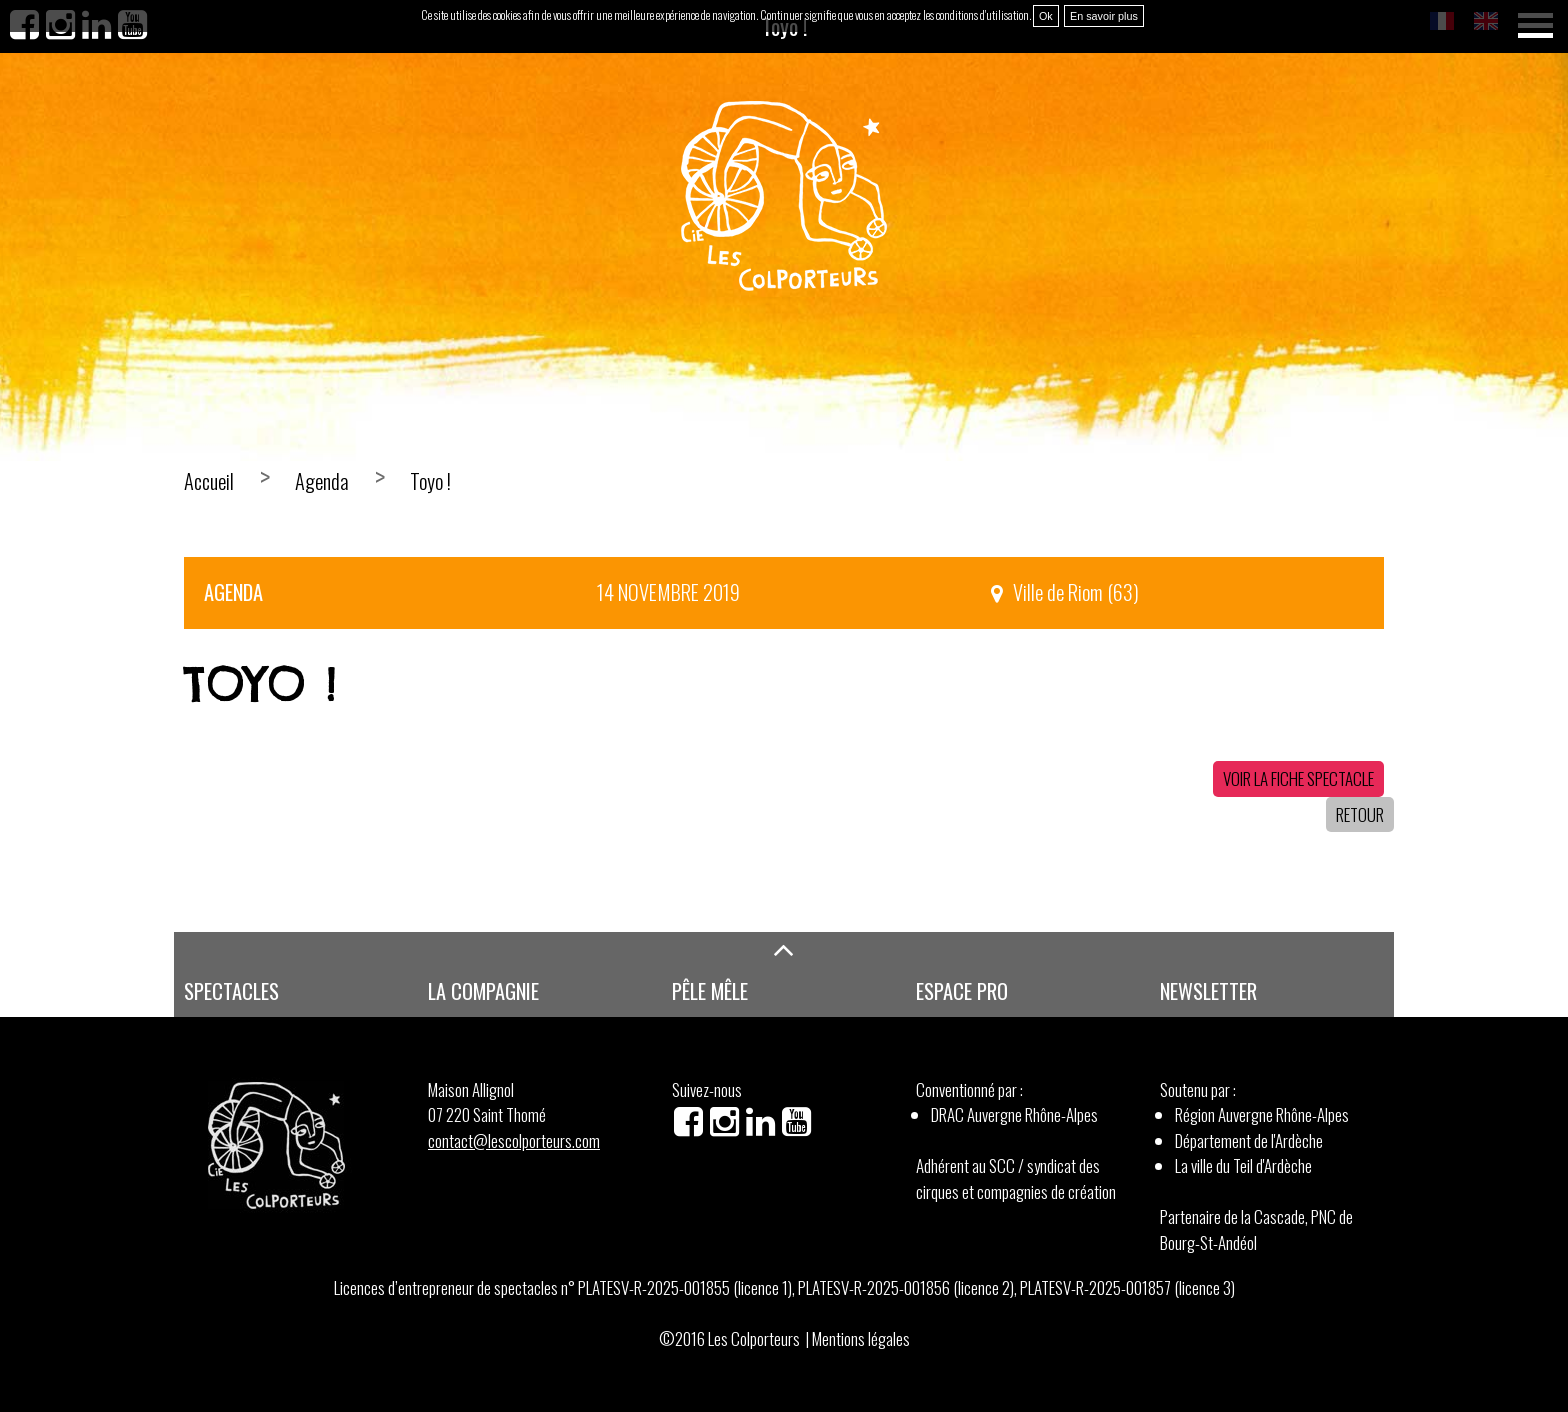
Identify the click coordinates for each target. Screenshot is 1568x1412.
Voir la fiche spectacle (1298, 778)
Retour (1360, 814)
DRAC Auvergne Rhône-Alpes (1014, 1114)
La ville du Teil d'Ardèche (1243, 1165)
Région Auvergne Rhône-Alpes (1262, 1114)
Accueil (209, 481)
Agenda (322, 481)
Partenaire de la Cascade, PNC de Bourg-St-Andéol (1256, 1229)
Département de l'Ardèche (1249, 1140)
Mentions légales (861, 1338)
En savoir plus (1104, 16)
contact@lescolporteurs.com (514, 1140)
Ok (1046, 16)
